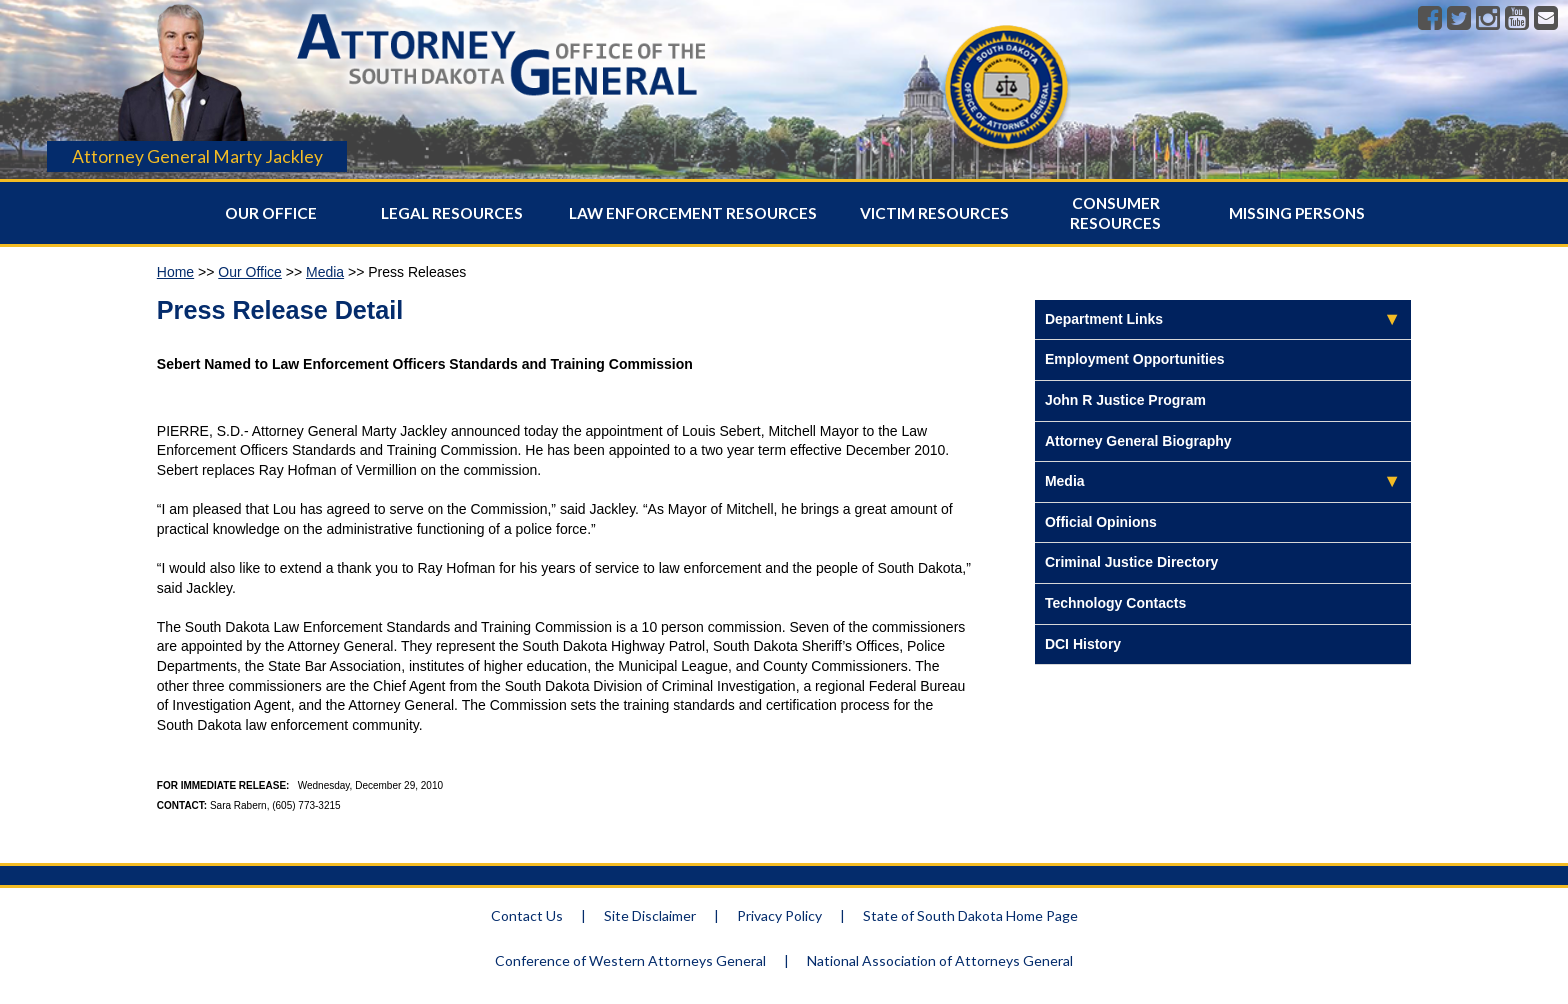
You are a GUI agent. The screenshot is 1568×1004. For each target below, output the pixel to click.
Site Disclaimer (650, 915)
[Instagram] (1488, 19)
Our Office (271, 213)
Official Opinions (1101, 522)
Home (175, 272)
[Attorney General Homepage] (501, 101)
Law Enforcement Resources (693, 213)
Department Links (1104, 319)
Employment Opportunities (1135, 359)
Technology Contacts (1115, 603)
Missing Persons (1297, 213)
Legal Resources (452, 213)
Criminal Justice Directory (1132, 562)
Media (325, 272)
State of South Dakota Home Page (970, 915)
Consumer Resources (1115, 213)
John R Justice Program (1125, 400)
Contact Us (527, 915)
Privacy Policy (779, 915)
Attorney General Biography (1138, 441)
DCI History (1083, 644)
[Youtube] (1517, 19)
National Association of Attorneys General (940, 960)
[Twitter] (1459, 19)
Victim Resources (934, 213)
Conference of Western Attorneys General (630, 960)
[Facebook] (1430, 19)
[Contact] (1546, 19)
